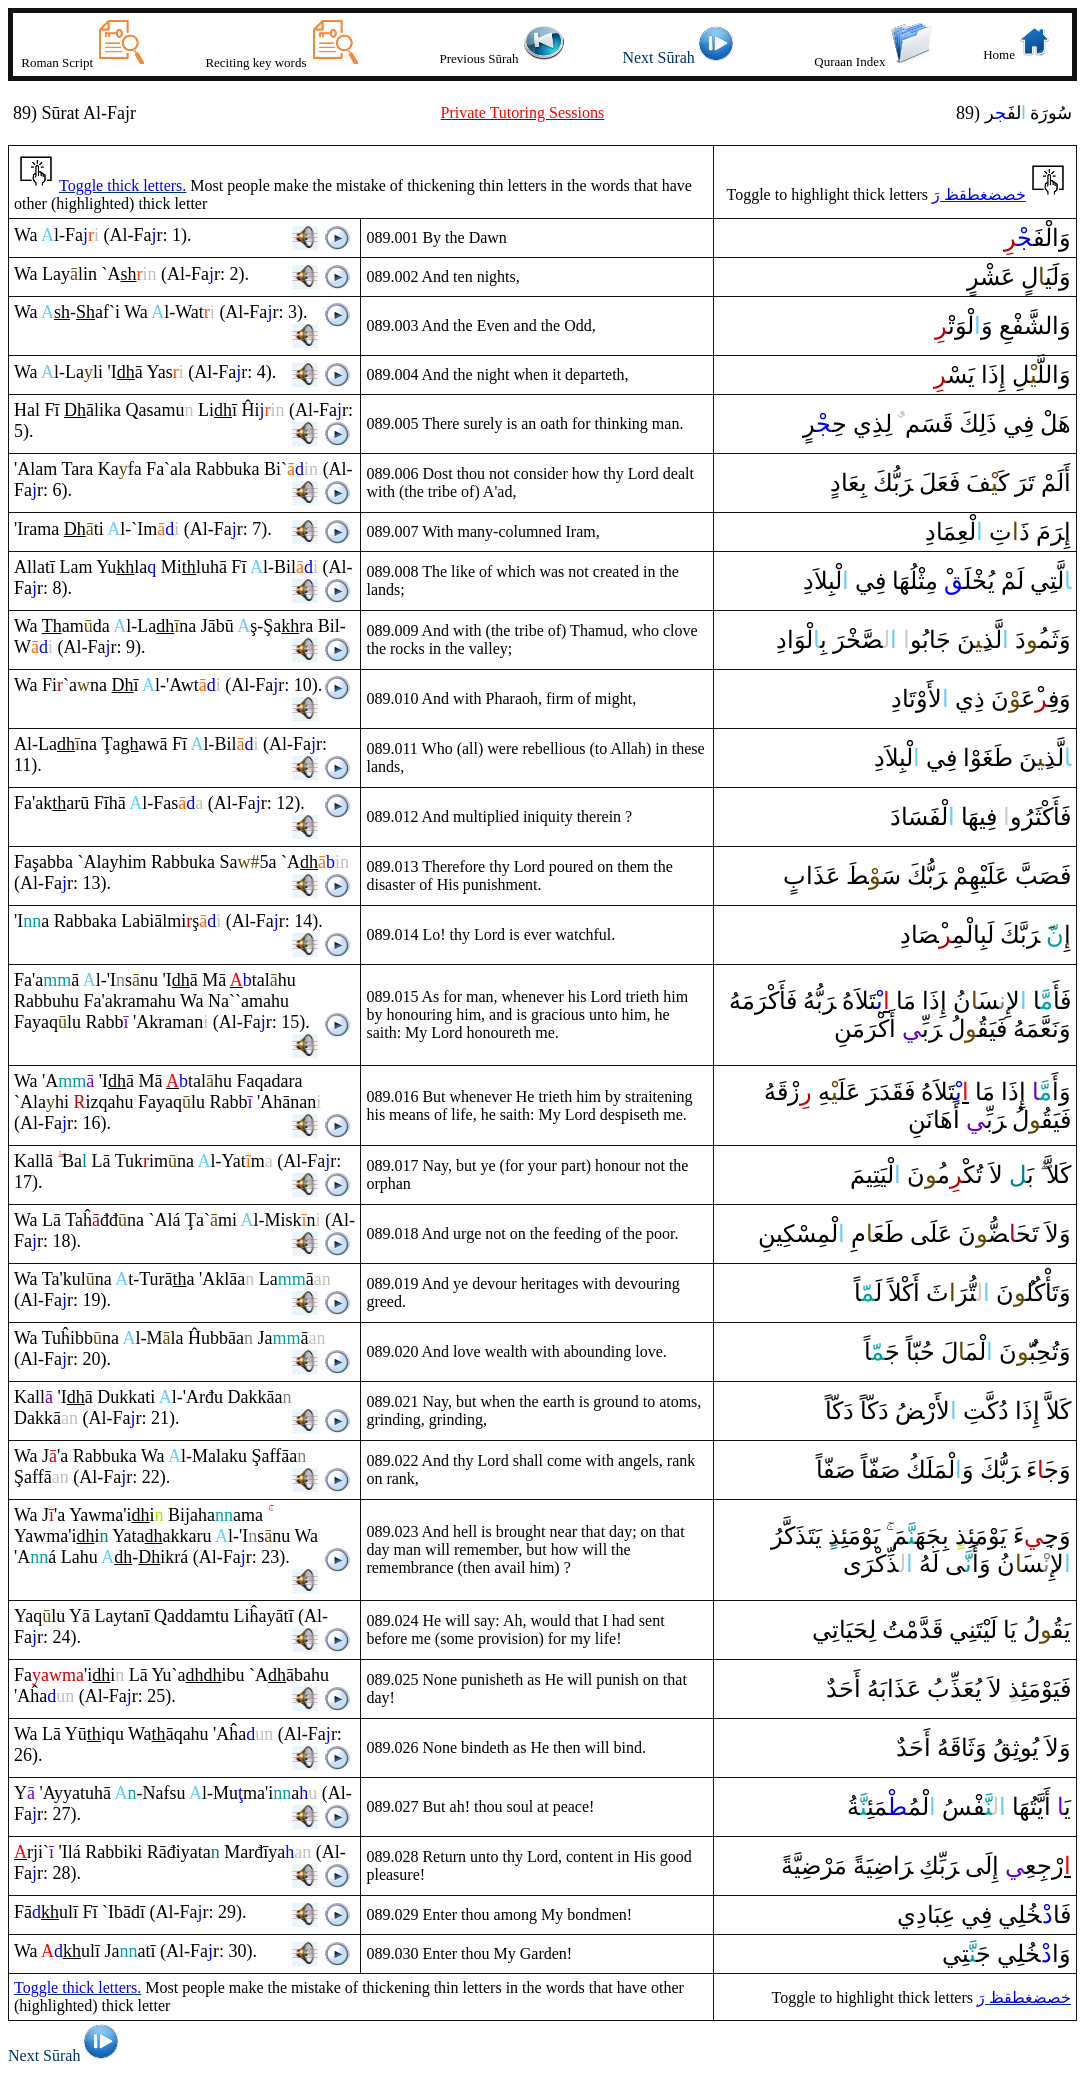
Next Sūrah (680, 57)
